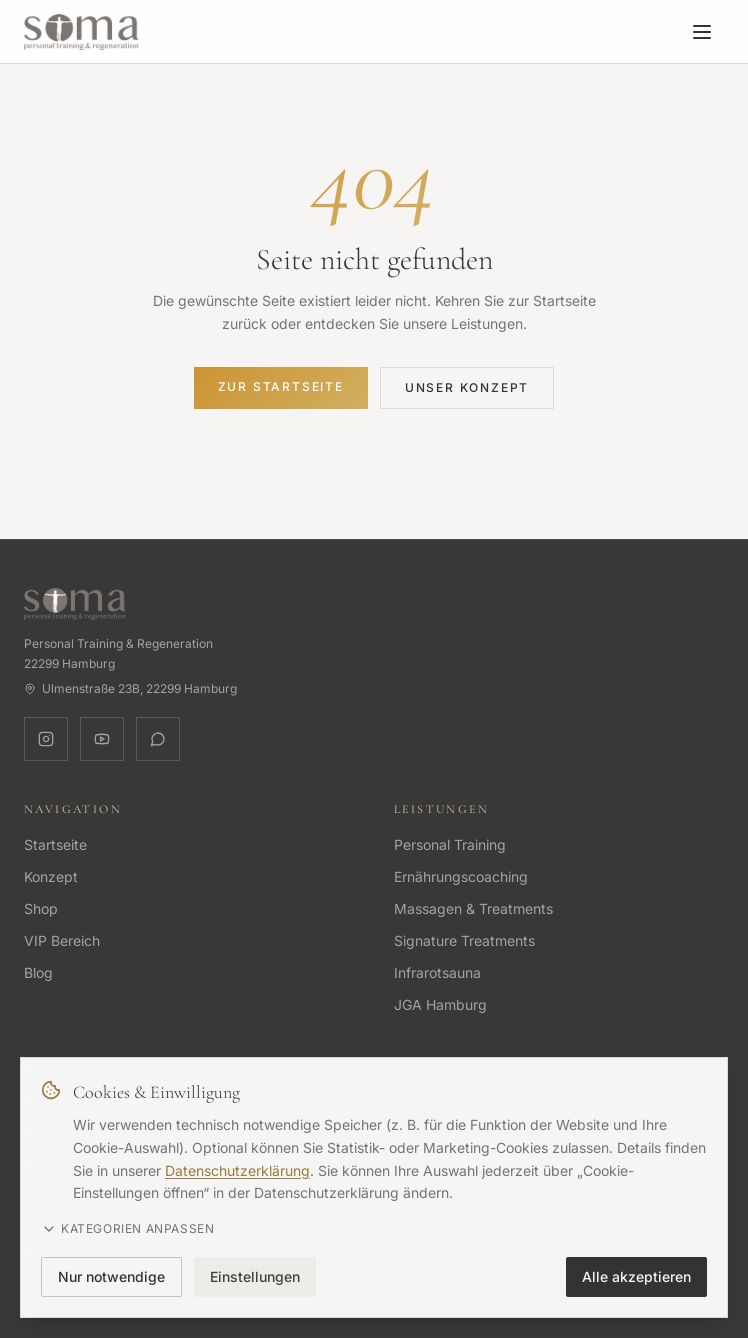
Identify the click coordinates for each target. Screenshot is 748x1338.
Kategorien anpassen (127, 1229)
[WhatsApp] (158, 739)
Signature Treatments (464, 940)
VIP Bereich (62, 940)
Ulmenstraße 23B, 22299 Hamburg (130, 688)
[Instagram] (46, 739)
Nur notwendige (111, 1276)
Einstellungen (255, 1276)
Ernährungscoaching (461, 876)
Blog (38, 972)
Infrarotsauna (437, 972)
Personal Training (450, 844)
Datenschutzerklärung (237, 1170)
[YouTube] (102, 739)
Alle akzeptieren (636, 1276)
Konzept (51, 876)
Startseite (55, 844)
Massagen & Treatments (473, 908)
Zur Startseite (281, 386)
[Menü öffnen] (702, 32)
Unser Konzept (467, 387)
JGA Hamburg (440, 1004)
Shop (41, 908)
